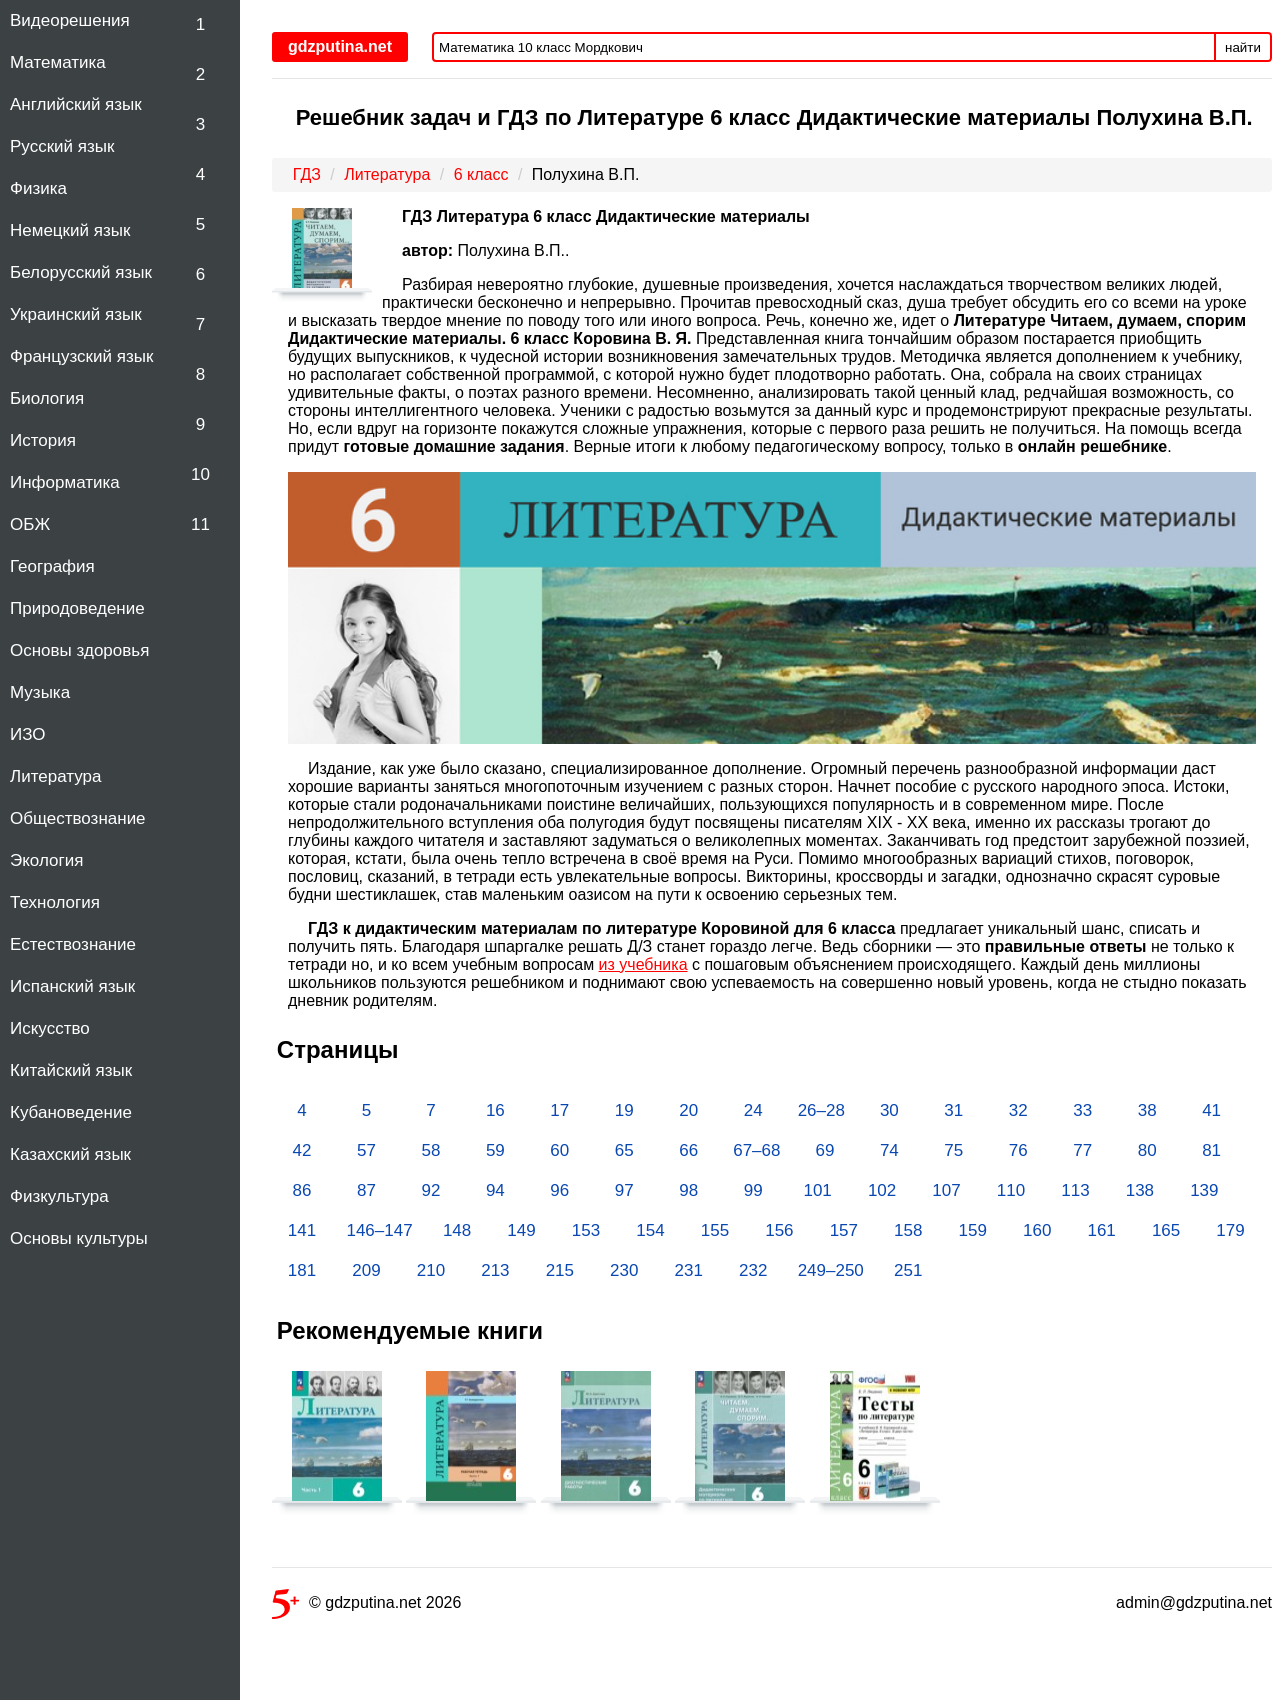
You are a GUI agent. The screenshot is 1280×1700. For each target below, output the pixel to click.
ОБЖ (30, 524)
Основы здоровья (79, 650)
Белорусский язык (81, 272)
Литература (55, 776)
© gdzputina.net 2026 (366, 1606)
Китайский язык (71, 1070)
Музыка (40, 692)
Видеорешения (70, 20)
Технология (55, 902)
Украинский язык (76, 314)
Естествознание (73, 944)
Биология (47, 398)
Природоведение (77, 608)
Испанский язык (72, 986)
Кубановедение (71, 1112)
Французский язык (81, 356)
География (52, 566)
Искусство (50, 1028)
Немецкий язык (70, 230)
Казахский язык (70, 1154)
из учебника (643, 964)
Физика (38, 188)
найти (1243, 47)
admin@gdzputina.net (1194, 1602)
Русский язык (62, 146)
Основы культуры (79, 1238)
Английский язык (76, 104)
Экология (46, 860)
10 (200, 474)
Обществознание (78, 818)
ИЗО (28, 734)
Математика (58, 62)
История (43, 440)
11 (200, 524)
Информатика (65, 482)
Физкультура (59, 1196)
